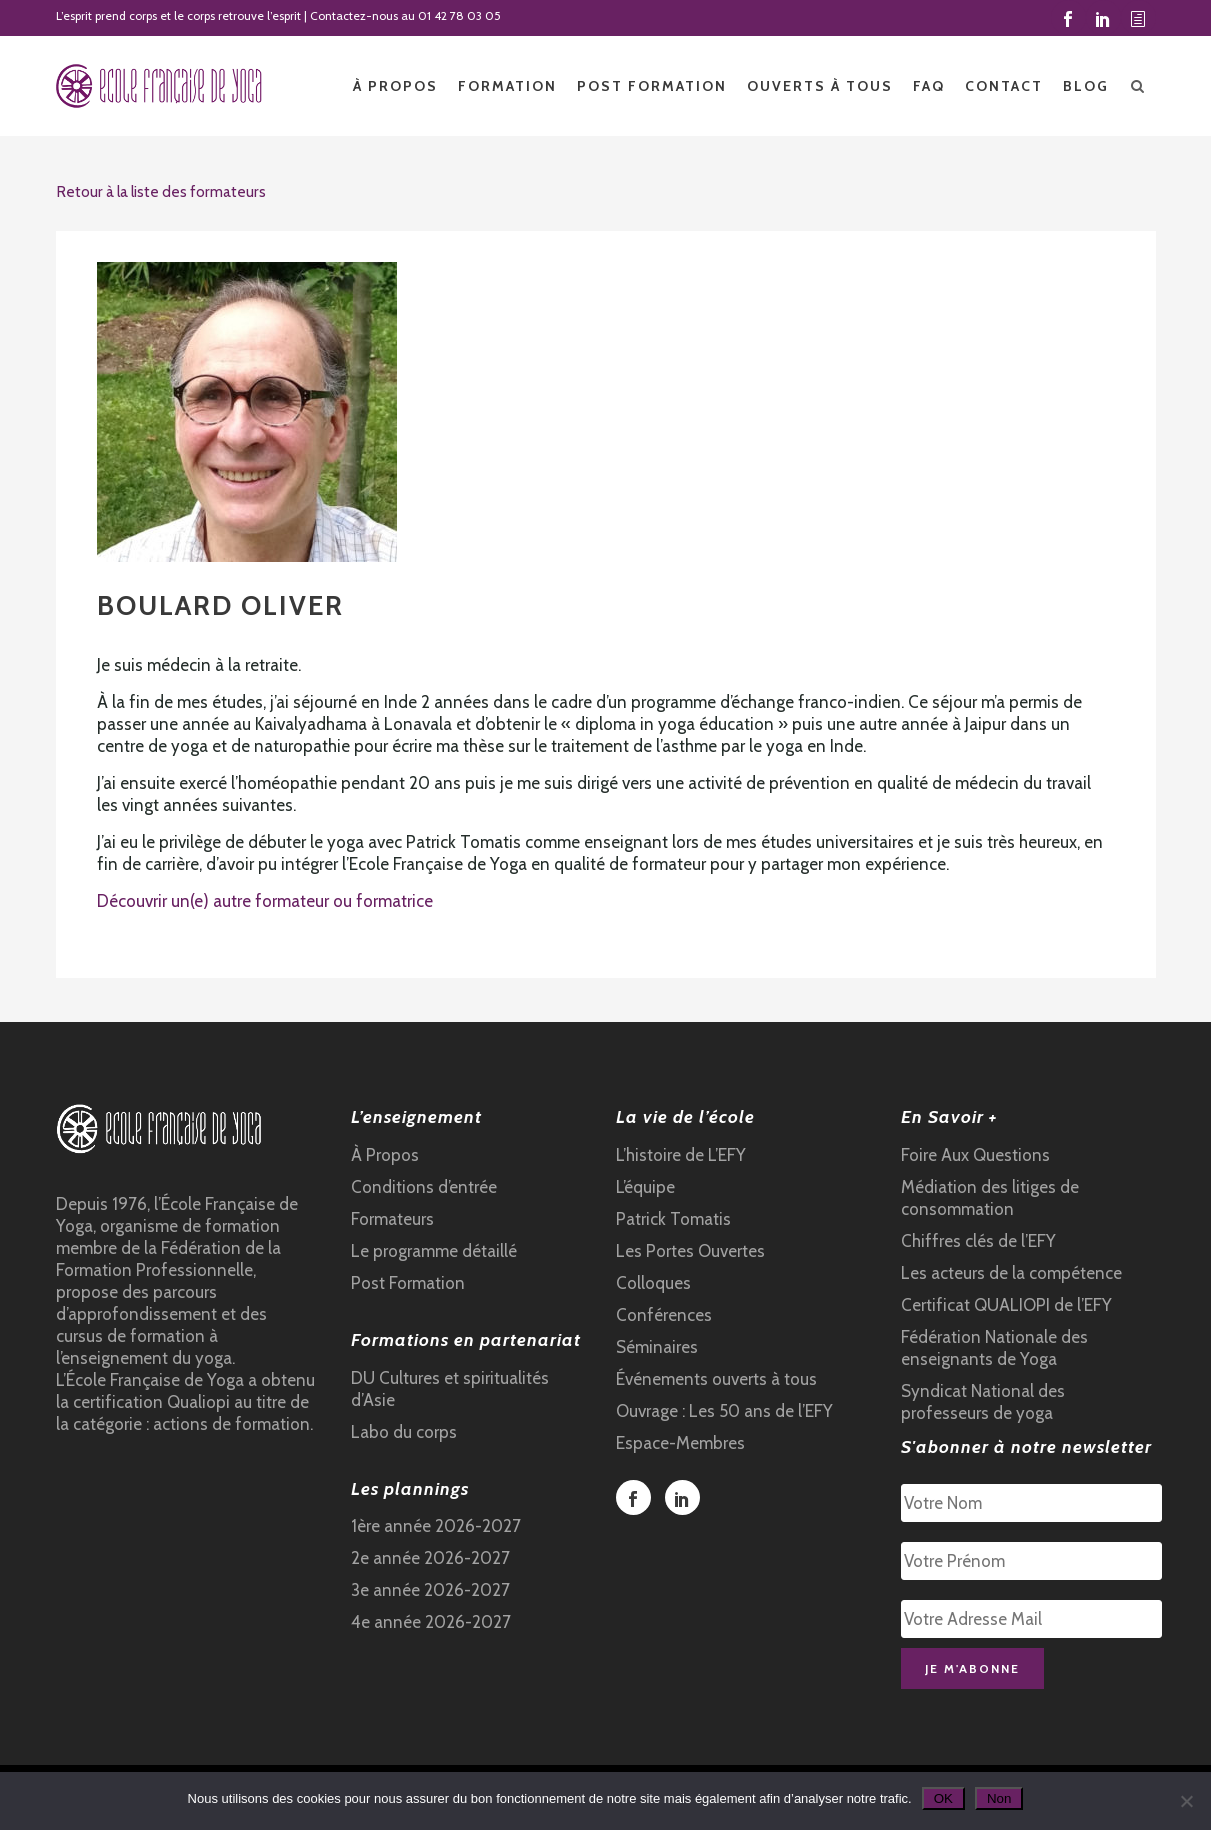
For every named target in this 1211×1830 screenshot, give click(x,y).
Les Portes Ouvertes (690, 1251)
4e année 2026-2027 (431, 1622)
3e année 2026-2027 (430, 1590)
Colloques (653, 1283)
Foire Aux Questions (975, 1155)
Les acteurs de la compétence (1011, 1273)
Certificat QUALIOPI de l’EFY (1006, 1305)
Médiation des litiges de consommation (990, 1198)
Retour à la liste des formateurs (161, 191)
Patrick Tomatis (673, 1219)
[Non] (1186, 1801)
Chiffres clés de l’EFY (978, 1241)
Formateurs (392, 1219)
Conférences (664, 1315)
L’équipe (645, 1187)
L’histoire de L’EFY (681, 1155)
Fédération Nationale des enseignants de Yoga (994, 1348)
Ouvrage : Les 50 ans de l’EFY (724, 1411)
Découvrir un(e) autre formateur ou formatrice (265, 901)
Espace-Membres (680, 1443)
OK (943, 1798)
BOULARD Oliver (220, 605)
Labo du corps (404, 1432)
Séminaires (657, 1347)
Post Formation (408, 1283)
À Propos (385, 1155)
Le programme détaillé (434, 1251)
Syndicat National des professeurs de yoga (983, 1402)
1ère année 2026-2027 (436, 1526)
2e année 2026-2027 (430, 1558)
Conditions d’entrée (424, 1187)
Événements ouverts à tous (716, 1379)
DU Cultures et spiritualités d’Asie (450, 1389)
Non (999, 1798)
